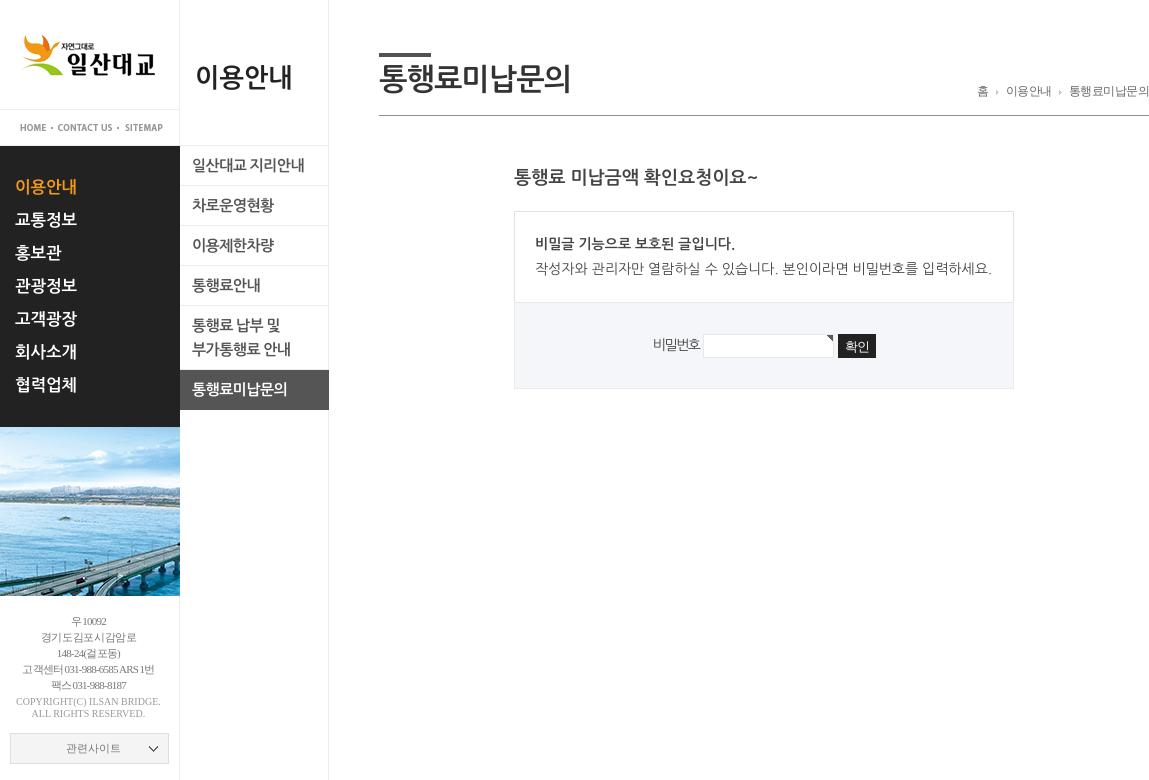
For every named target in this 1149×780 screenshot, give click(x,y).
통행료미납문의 (239, 389)
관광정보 (46, 286)
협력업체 (46, 385)
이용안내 (46, 187)
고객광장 (46, 319)
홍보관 (38, 253)
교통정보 (46, 220)
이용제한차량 (233, 245)
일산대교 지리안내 (248, 165)
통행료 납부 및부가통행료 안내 (241, 337)
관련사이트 (93, 748)
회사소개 (46, 352)
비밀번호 (675, 345)
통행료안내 (226, 285)
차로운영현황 (233, 205)
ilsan (103, 701)
